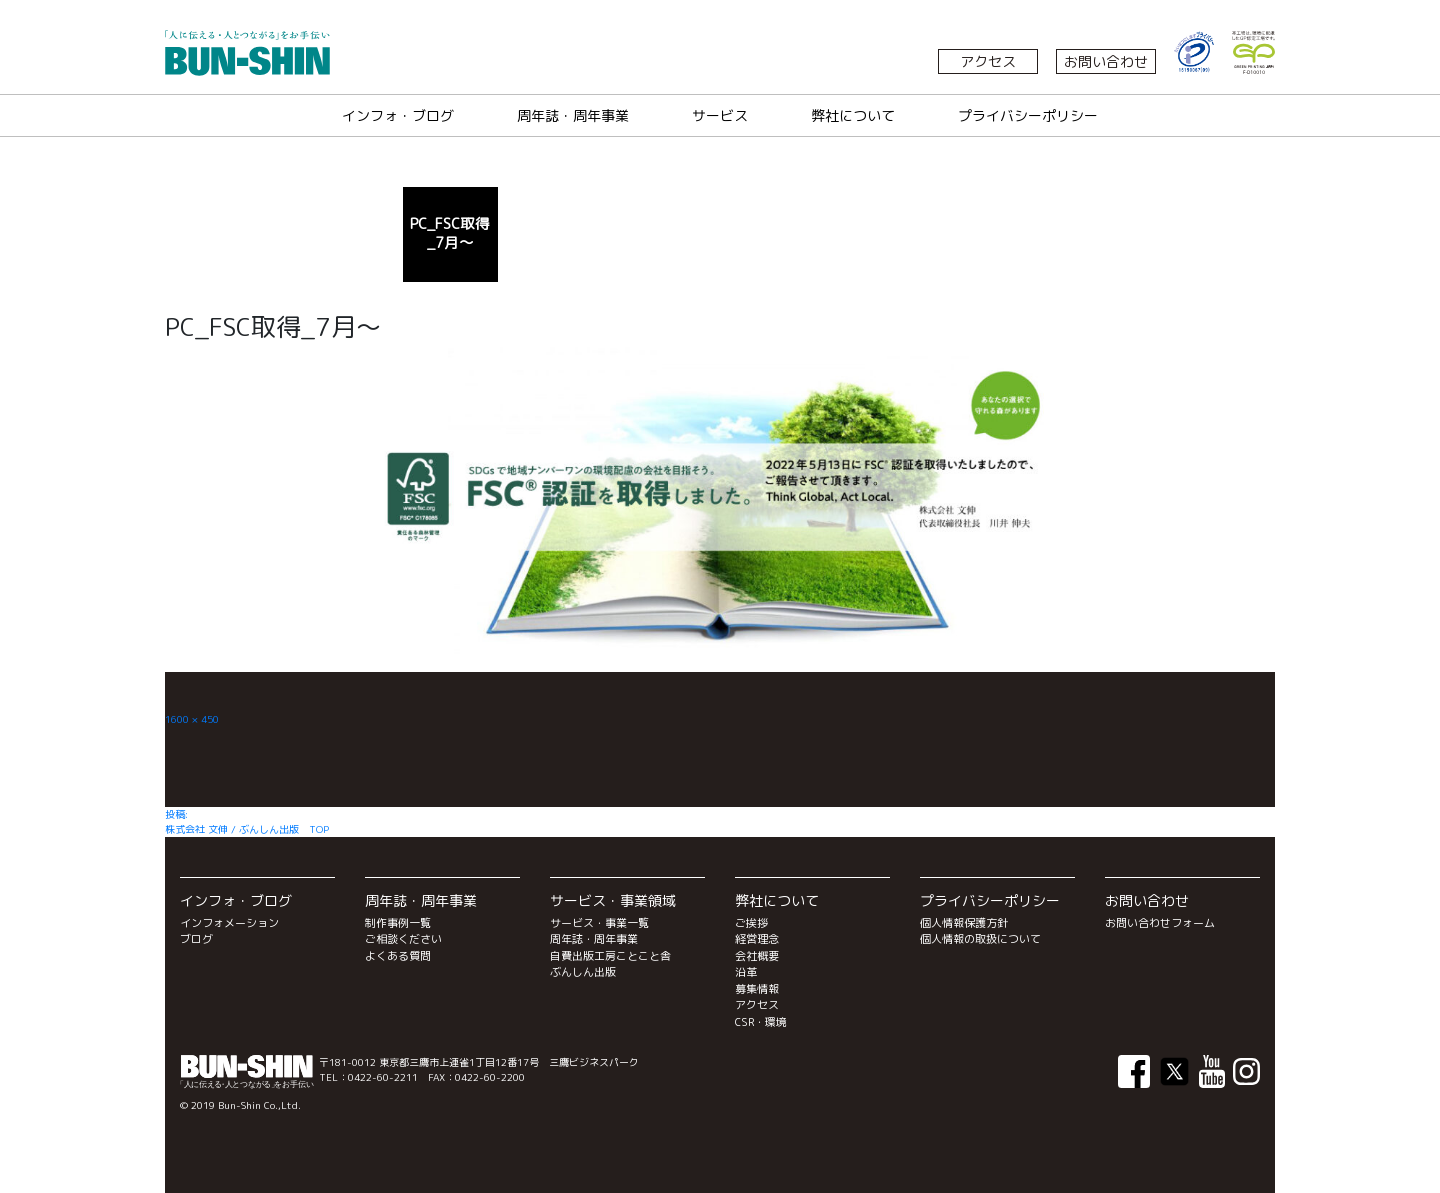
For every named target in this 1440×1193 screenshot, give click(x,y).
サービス (720, 115)
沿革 (746, 972)
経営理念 (757, 939)
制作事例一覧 (398, 923)
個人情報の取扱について (980, 939)
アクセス (988, 61)
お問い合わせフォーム (1160, 923)
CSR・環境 (761, 1022)
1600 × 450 (192, 719)
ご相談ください (403, 939)
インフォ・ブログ (398, 115)
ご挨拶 (751, 923)
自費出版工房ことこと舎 (610, 956)
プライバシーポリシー (1028, 115)
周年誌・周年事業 (573, 115)
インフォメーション (229, 923)
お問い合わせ (1106, 61)
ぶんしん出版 (583, 972)
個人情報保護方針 (964, 923)
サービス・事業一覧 (599, 923)
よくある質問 (398, 956)
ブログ (196, 939)
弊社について (853, 115)
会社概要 (757, 956)
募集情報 (757, 989)
